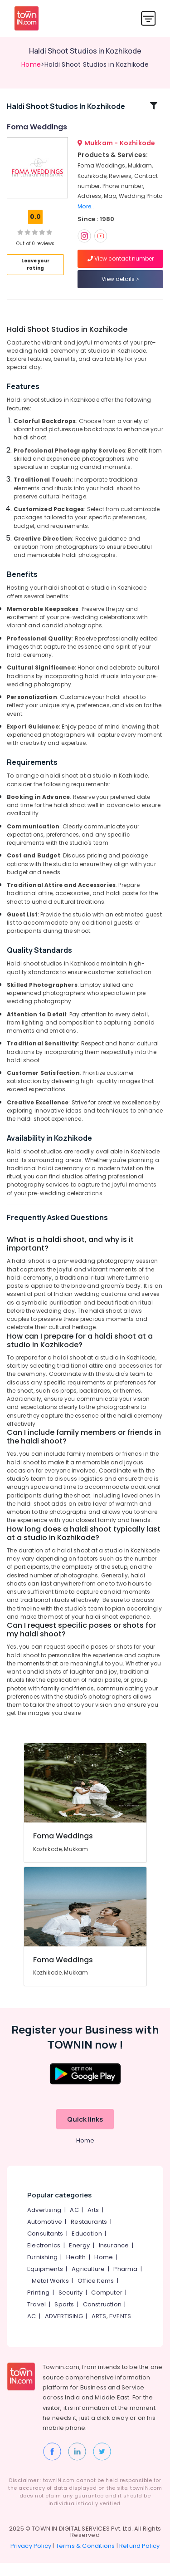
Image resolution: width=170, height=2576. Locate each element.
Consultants (45, 2247)
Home (31, 64)
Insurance (114, 2259)
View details (120, 286)
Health (76, 2270)
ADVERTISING (64, 2329)
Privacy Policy (31, 2559)
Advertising (44, 2223)
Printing (38, 2306)
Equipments (45, 2282)
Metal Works (50, 2294)
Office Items (96, 2294)
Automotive (44, 2235)
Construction (102, 2318)
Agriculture (88, 2282)
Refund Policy (139, 2559)
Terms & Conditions (85, 2559)
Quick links (85, 2133)
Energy (79, 2259)
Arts (93, 2223)
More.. (86, 213)
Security (70, 2306)
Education (87, 2247)
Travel (36, 2318)
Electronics (43, 2259)
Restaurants (89, 2235)
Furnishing (42, 2270)
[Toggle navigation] (148, 18)
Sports (64, 2318)
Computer (106, 2306)
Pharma (125, 2282)
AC (74, 2223)
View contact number (120, 265)
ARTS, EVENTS (111, 2329)
